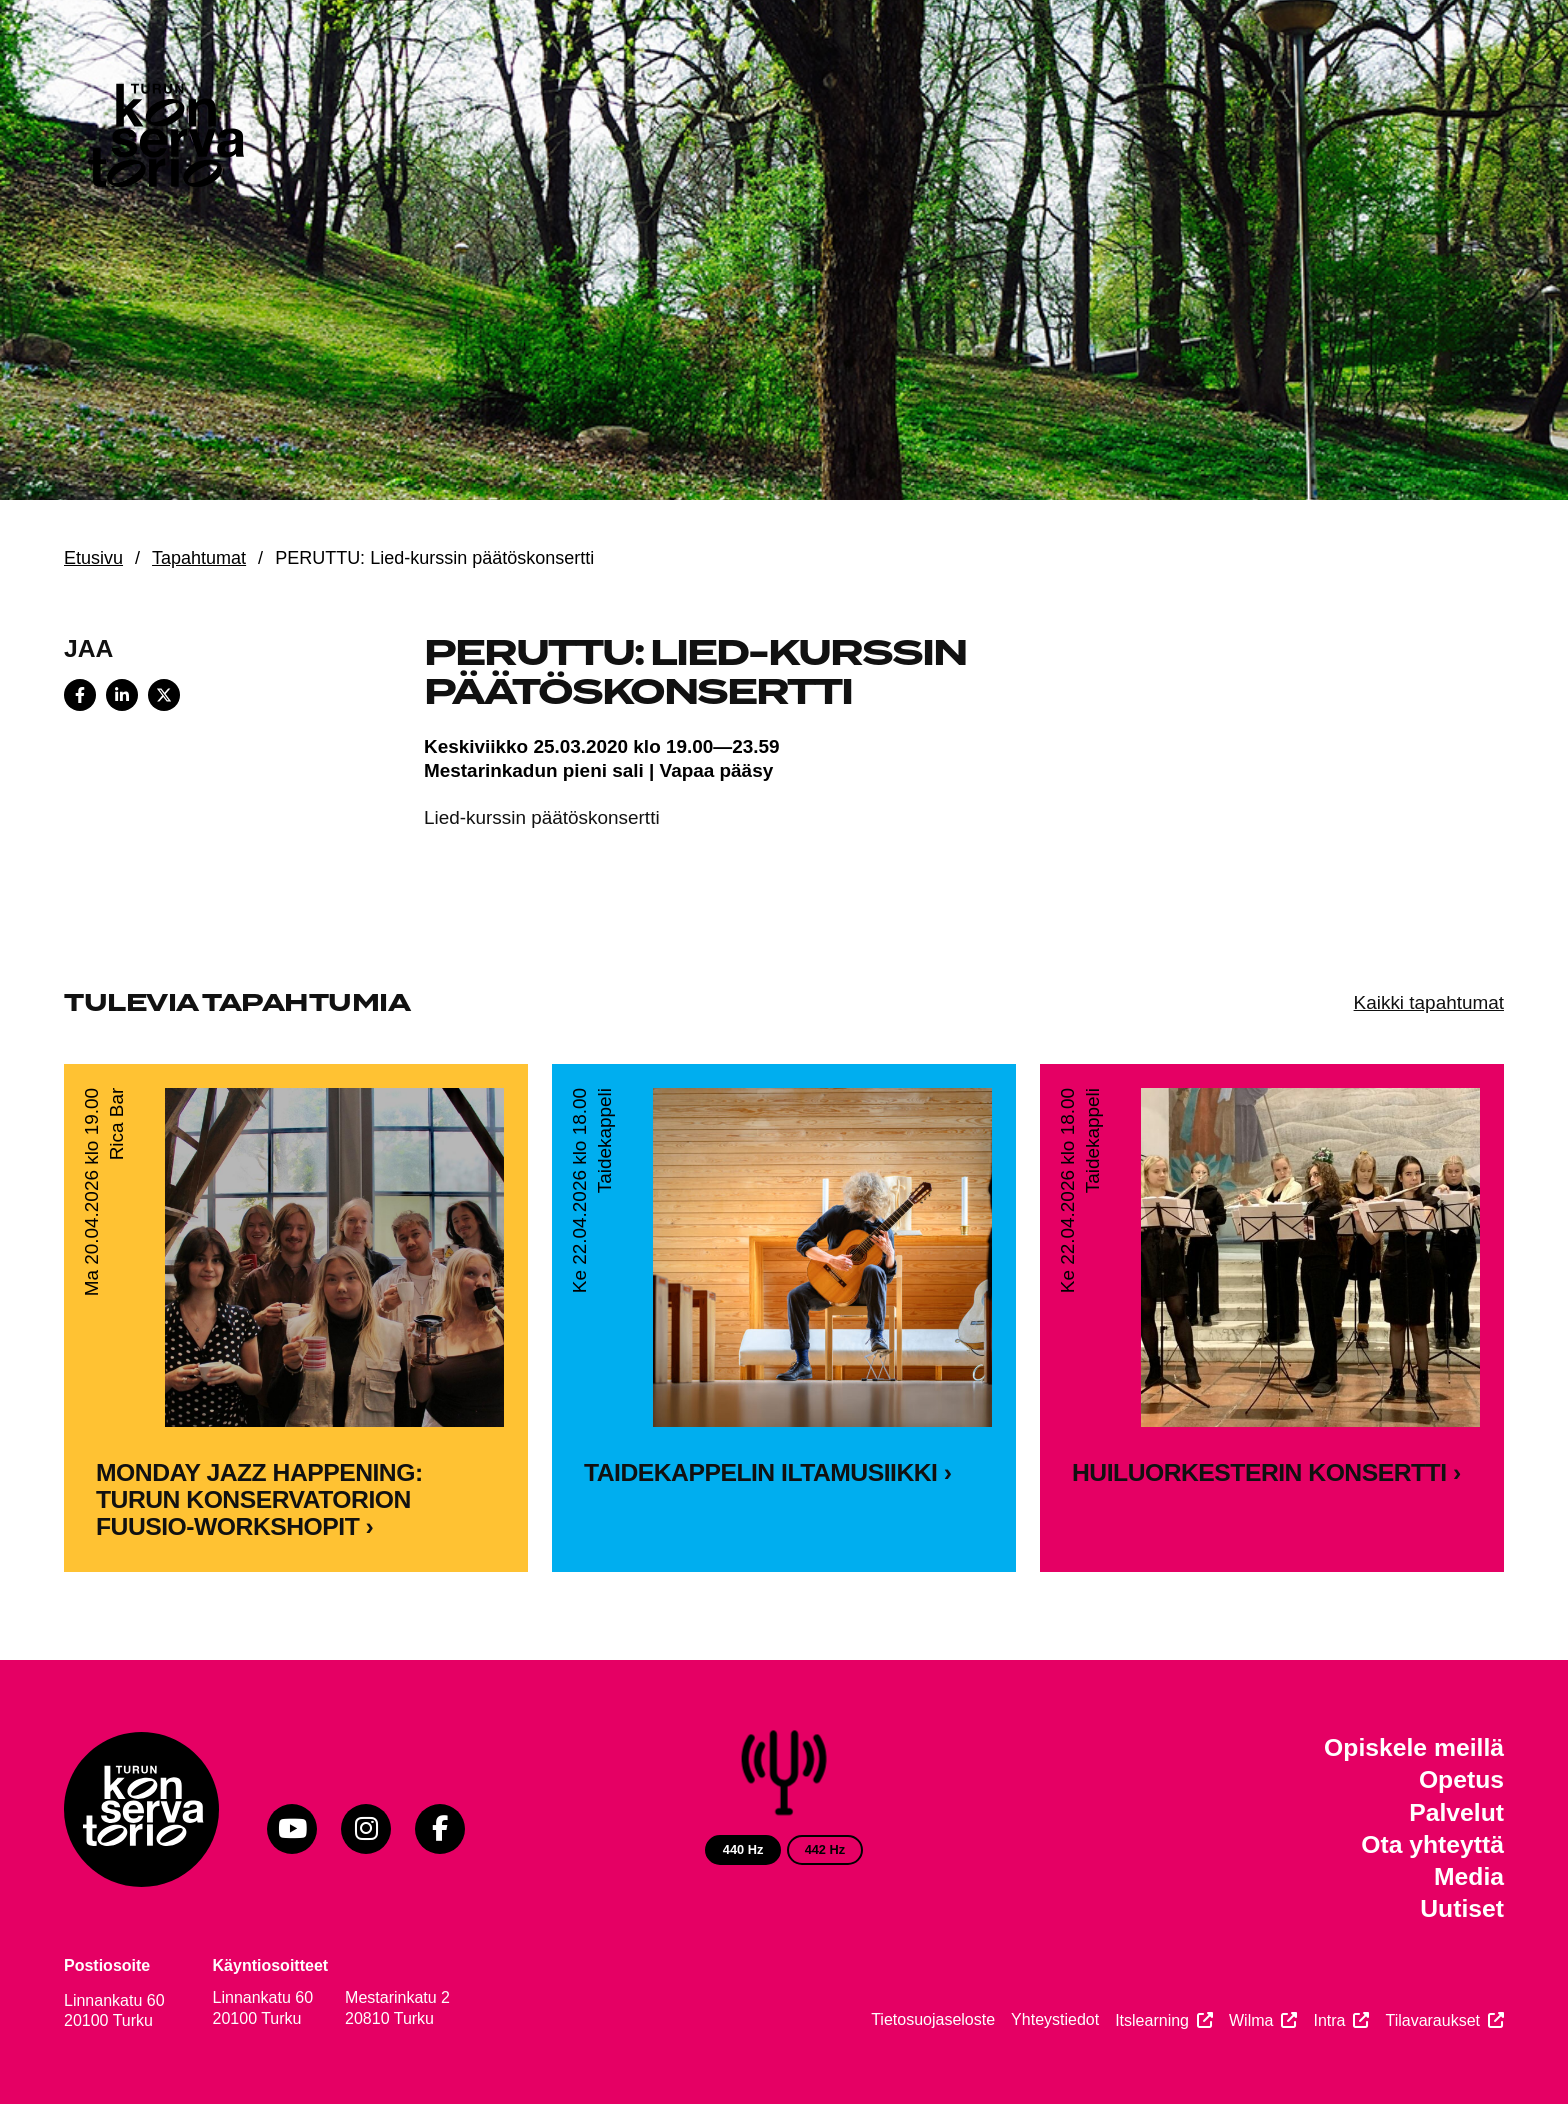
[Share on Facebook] (80, 695)
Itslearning (1152, 2020)
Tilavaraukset (1432, 2020)
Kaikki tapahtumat (1429, 1002)
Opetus (1461, 1779)
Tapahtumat (199, 558)
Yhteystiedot (1055, 2019)
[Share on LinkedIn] (122, 695)
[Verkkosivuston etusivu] (164, 140)
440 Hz (743, 1849)
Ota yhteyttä (1432, 1844)
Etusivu (93, 558)
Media (1469, 1876)
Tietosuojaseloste (933, 2019)
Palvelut (1456, 1812)
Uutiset (1462, 1908)
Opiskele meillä (1414, 1747)
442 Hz (825, 1849)
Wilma (1251, 2020)
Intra (1329, 2020)
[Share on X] (164, 695)
